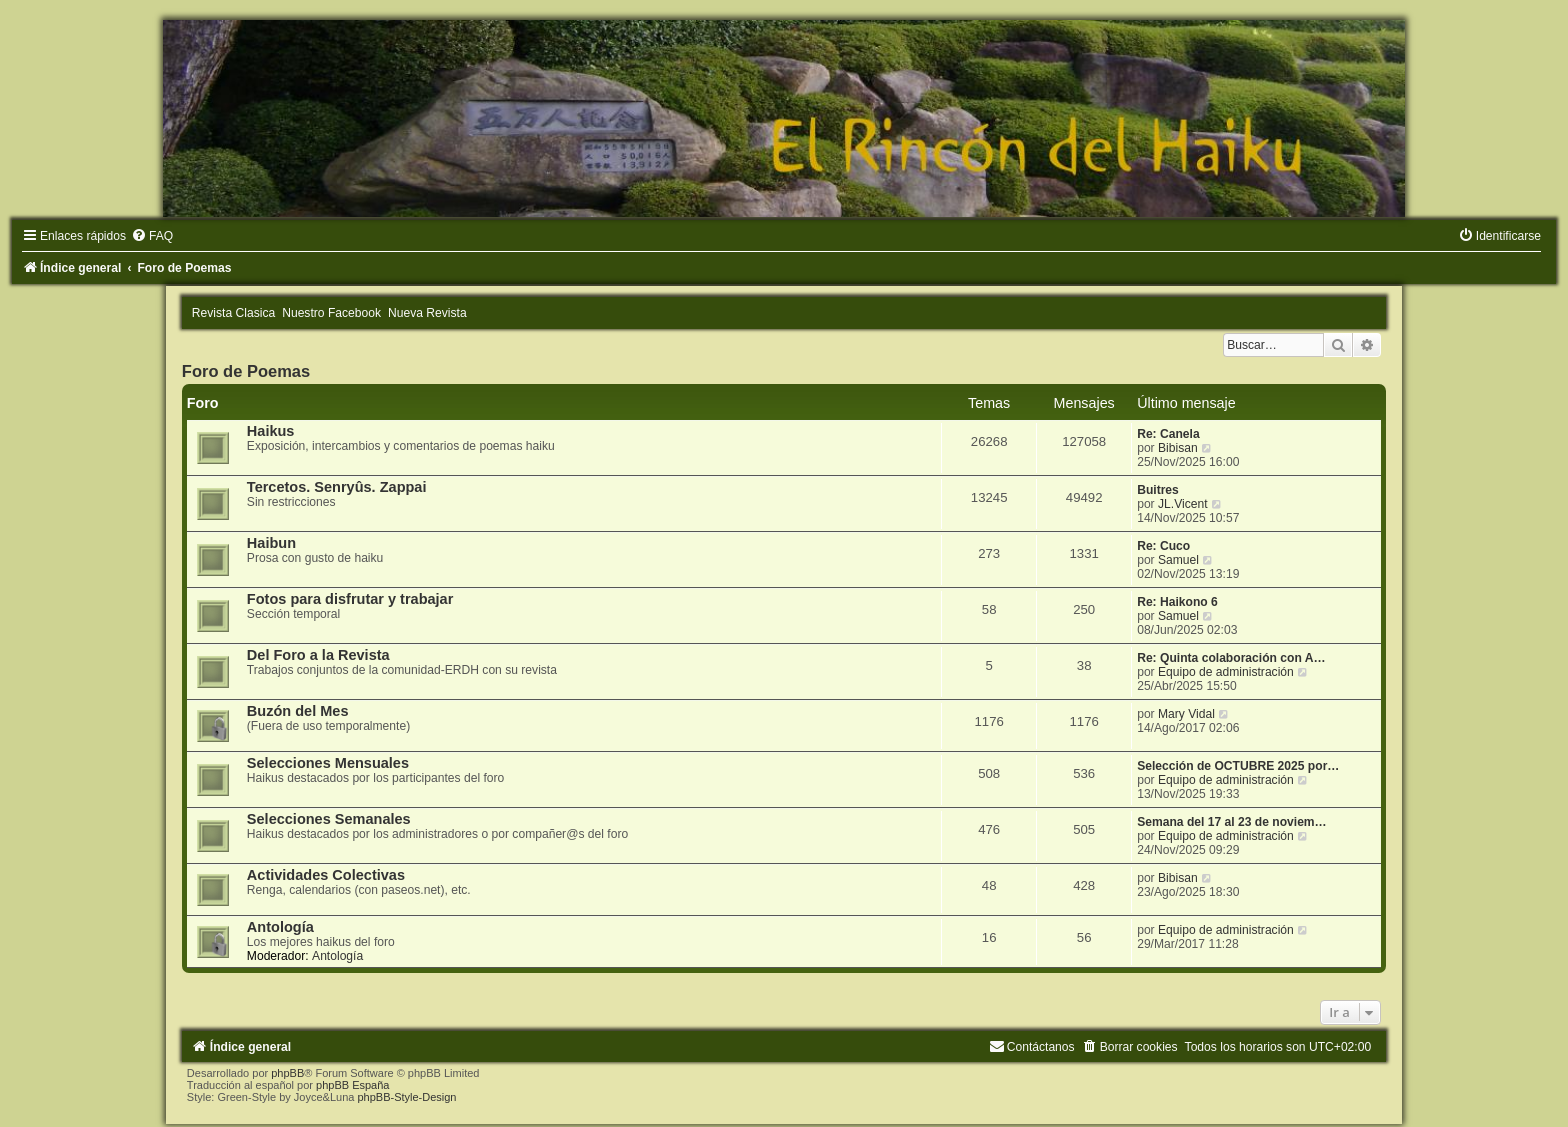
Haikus (271, 431)
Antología (280, 927)
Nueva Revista (427, 313)
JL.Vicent (1183, 504)
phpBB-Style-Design (406, 1097)
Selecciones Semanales (329, 819)
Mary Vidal (1186, 714)
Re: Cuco (1163, 546)
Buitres (1158, 490)
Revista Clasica (233, 313)
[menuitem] (152, 236)
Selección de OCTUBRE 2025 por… (1238, 766)
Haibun (271, 543)
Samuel (1178, 560)
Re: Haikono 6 (1177, 602)
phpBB (287, 1073)
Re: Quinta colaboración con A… (1231, 658)
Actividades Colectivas (326, 875)
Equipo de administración (1226, 672)
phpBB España (352, 1085)
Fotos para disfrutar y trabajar (350, 599)
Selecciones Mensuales (328, 763)
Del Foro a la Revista (318, 655)
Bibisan (1178, 448)
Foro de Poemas (246, 371)
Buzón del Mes (298, 711)
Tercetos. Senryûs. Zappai (337, 487)
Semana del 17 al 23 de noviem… (1232, 822)
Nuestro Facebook (331, 313)
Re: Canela (1168, 434)
